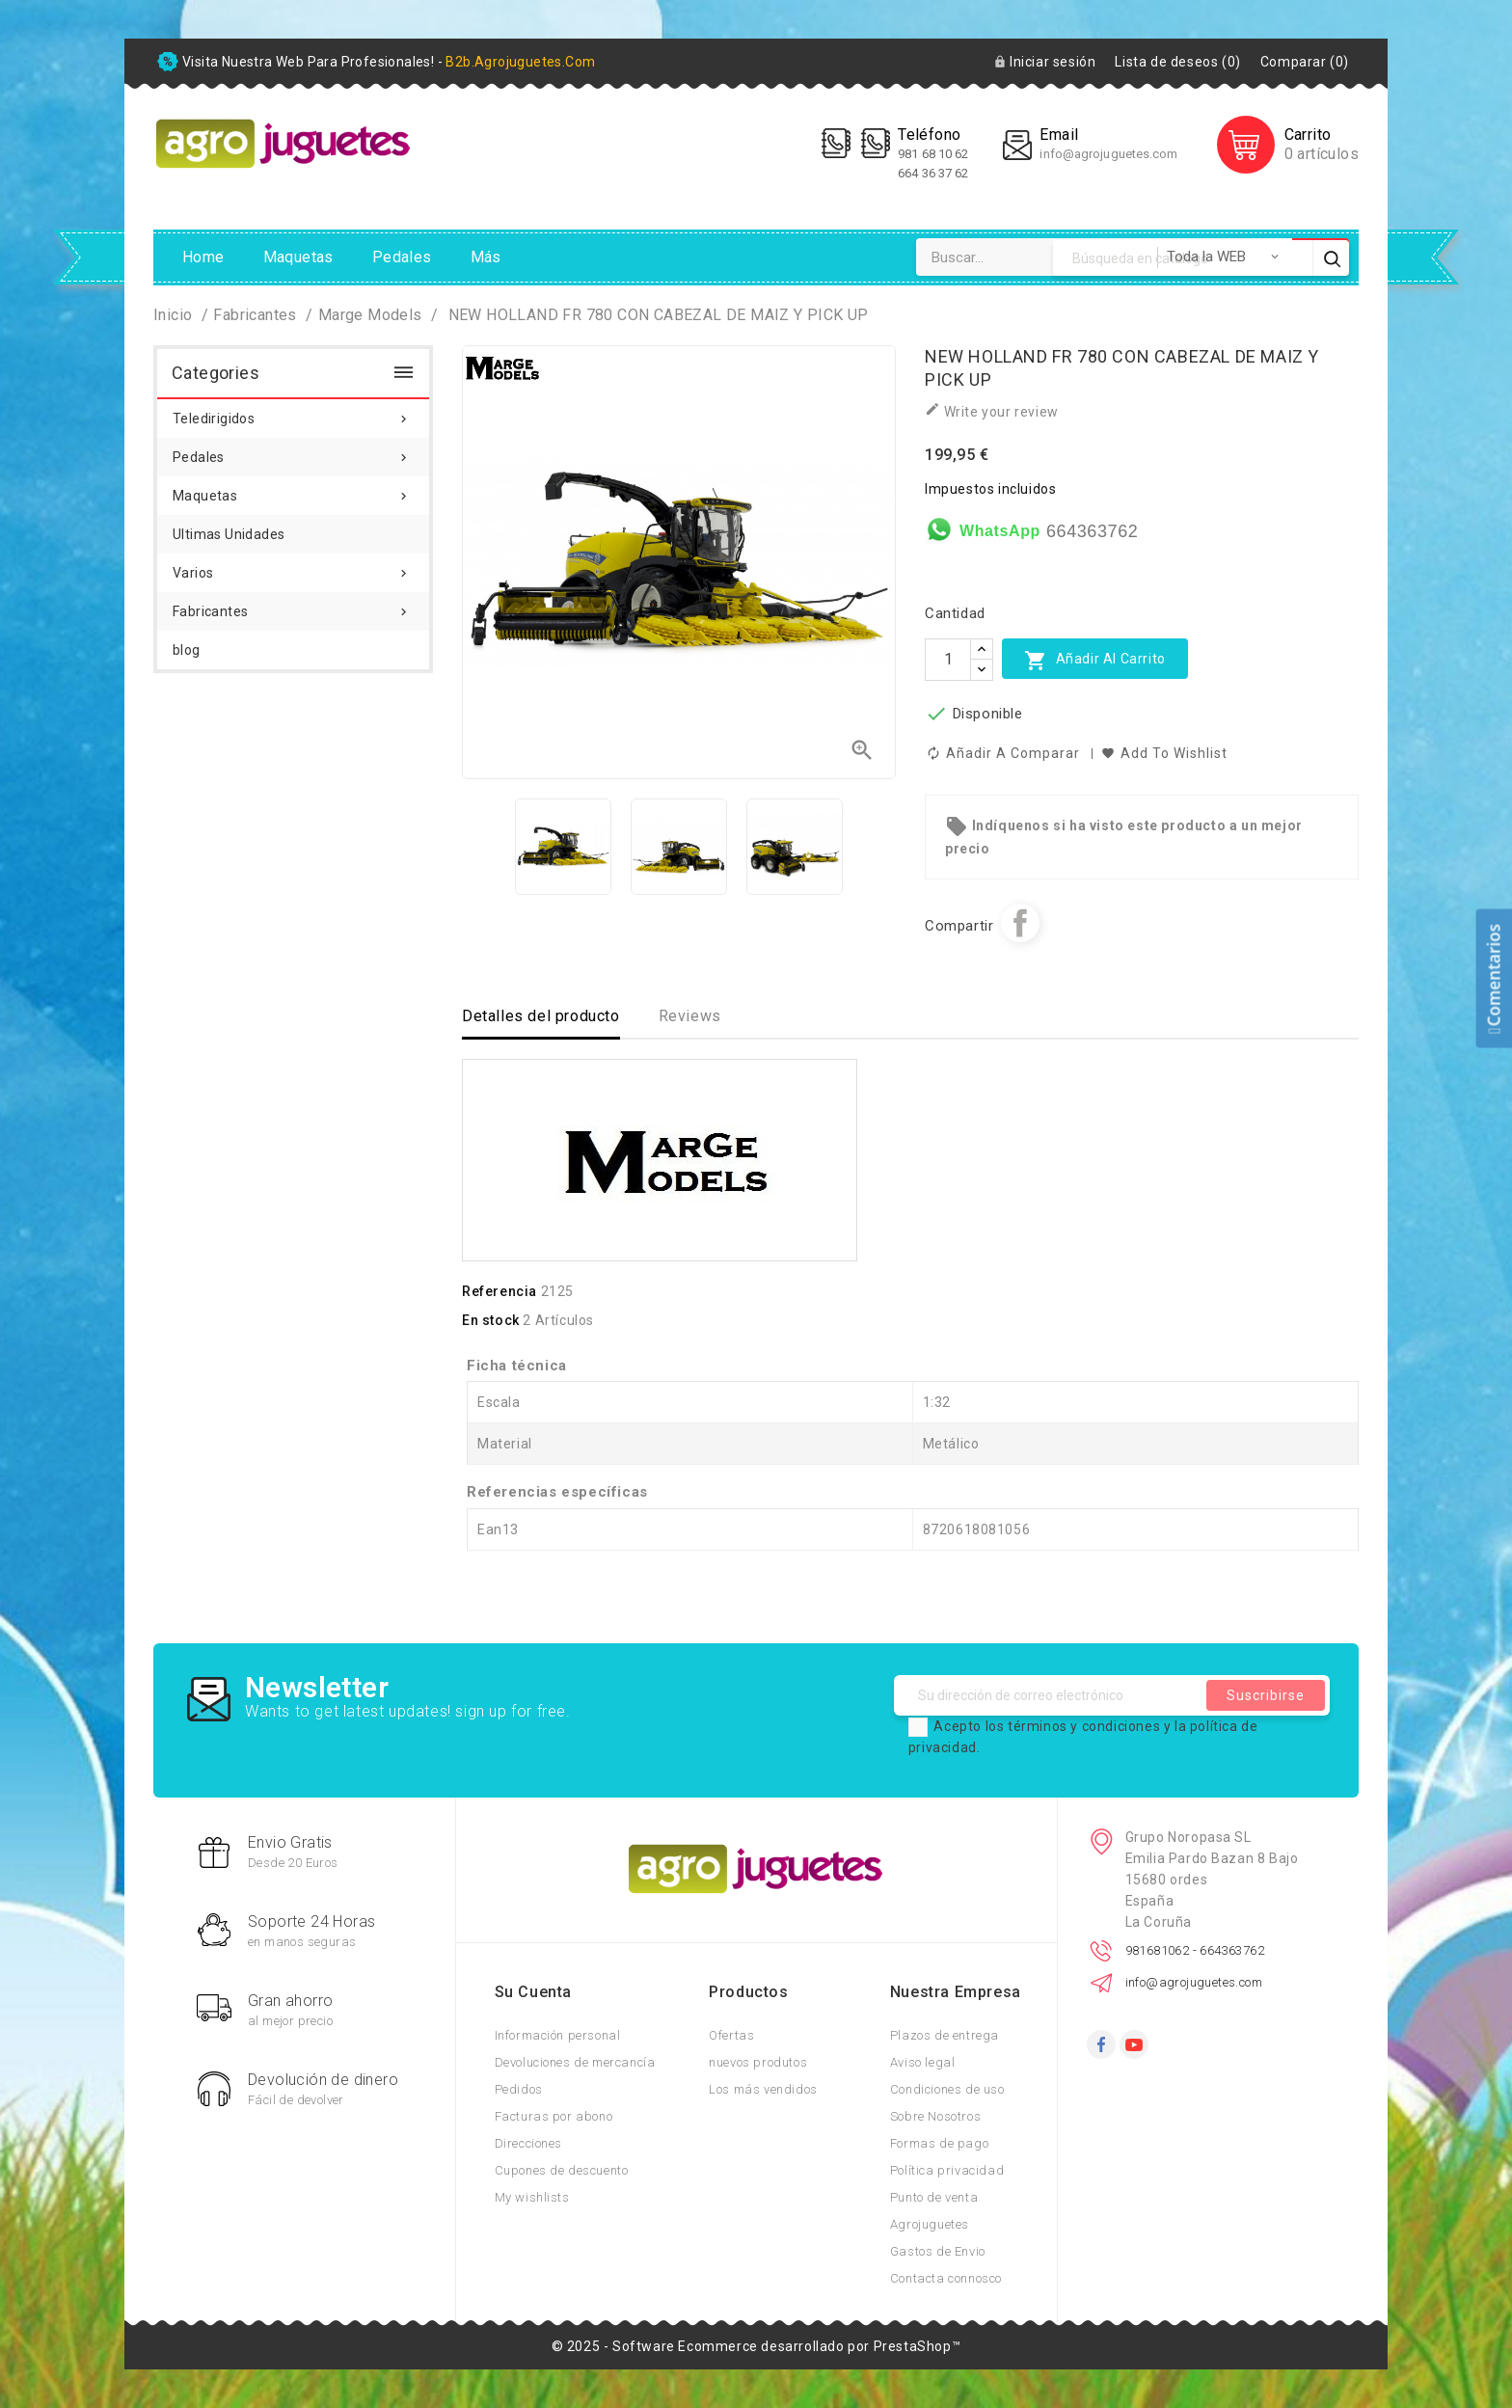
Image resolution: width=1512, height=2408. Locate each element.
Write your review (992, 410)
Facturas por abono (554, 2116)
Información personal (558, 2035)
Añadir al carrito (1095, 660)
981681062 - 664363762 (1194, 1950)
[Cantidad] (948, 659)
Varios (293, 567)
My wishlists (532, 2197)
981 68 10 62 (934, 154)
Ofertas (731, 2035)
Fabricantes (293, 605)
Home (203, 257)
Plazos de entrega (944, 2035)
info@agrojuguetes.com (1108, 154)
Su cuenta (533, 1992)
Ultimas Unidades (228, 534)
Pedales (402, 257)
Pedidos (519, 2089)
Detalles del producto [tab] (541, 1016)
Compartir (1020, 923)
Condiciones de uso (947, 2089)
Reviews (690, 1016)
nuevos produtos (758, 2062)
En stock (491, 1320)
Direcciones (529, 2143)
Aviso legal (923, 2062)
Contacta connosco (946, 2278)
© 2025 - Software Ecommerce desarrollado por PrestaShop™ (756, 2346)
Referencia (499, 1291)
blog (187, 650)
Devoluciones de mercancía (575, 2062)
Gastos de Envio (938, 2251)
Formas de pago (939, 2143)
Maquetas (298, 257)
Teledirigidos (293, 412)
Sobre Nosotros (935, 2116)
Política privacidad (947, 2170)
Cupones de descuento (562, 2170)
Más (486, 257)
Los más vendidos (763, 2089)
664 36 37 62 (933, 173)
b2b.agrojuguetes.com (520, 61)
